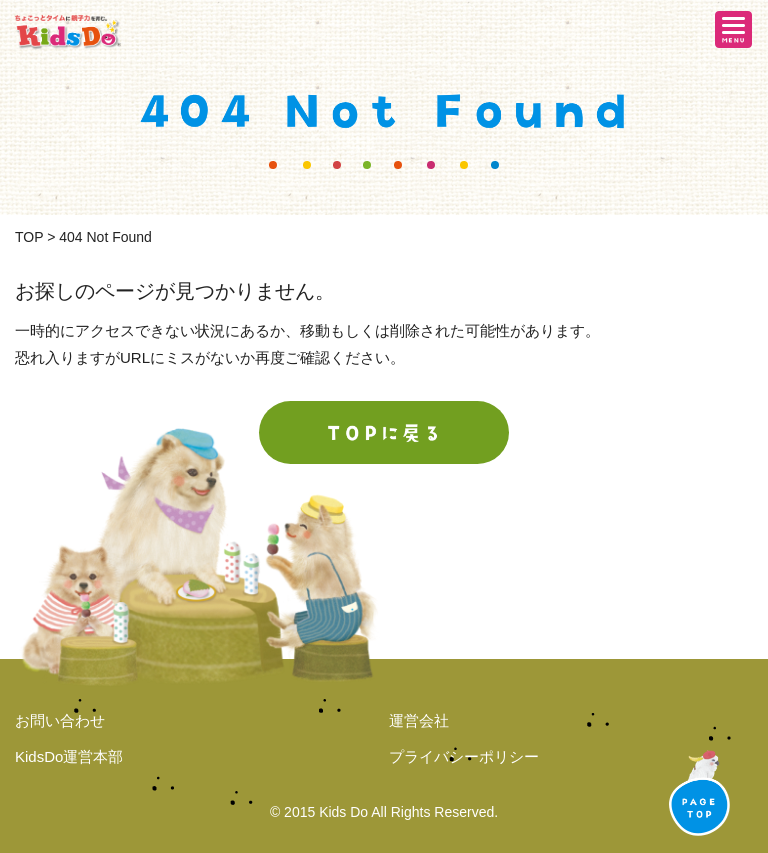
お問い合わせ (60, 720)
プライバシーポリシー (464, 756)
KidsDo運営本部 (69, 756)
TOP (29, 237)
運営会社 (419, 720)
